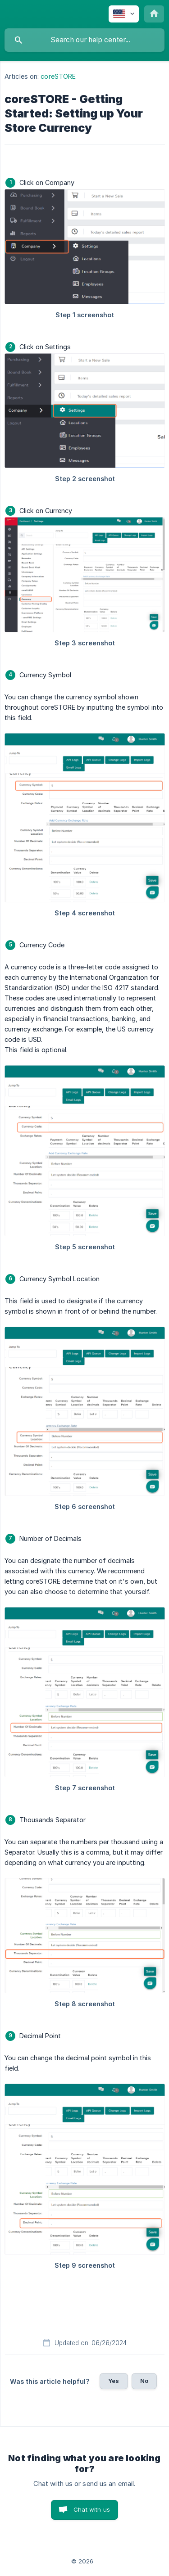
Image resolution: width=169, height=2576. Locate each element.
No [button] (144, 2380)
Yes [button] (113, 2380)
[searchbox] (84, 40)
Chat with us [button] (91, 2509)
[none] (124, 14)
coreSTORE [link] (58, 76)
